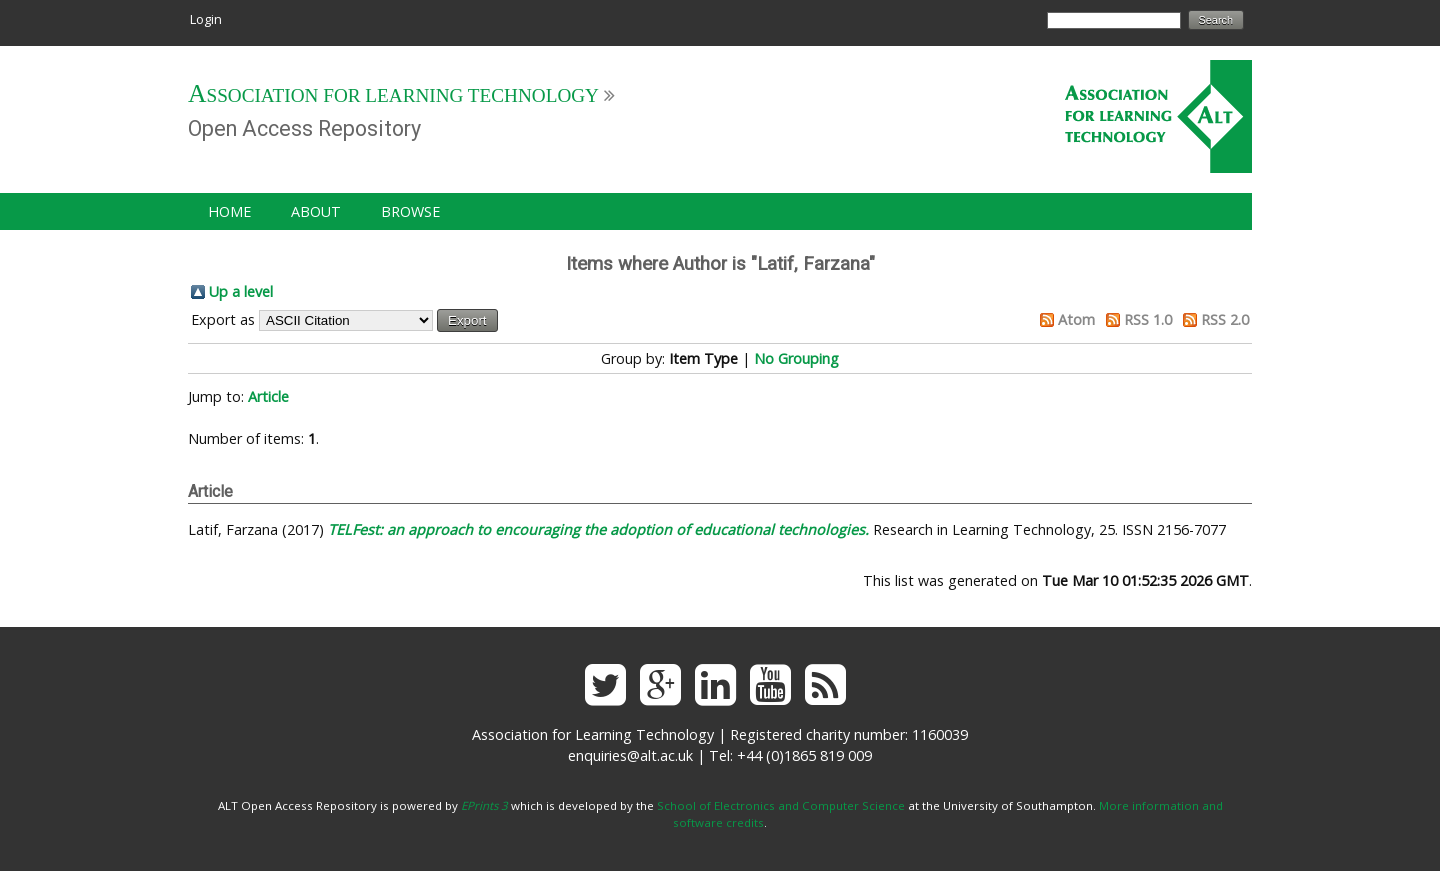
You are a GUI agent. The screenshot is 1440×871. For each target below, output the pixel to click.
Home (229, 211)
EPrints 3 (484, 805)
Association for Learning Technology (393, 95)
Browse (410, 211)
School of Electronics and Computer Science (781, 805)
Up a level (241, 291)
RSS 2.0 (1225, 319)
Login (206, 19)
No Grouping (796, 358)
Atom (1076, 319)
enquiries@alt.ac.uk (630, 755)
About (316, 211)
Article (268, 396)
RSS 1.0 (1148, 319)
